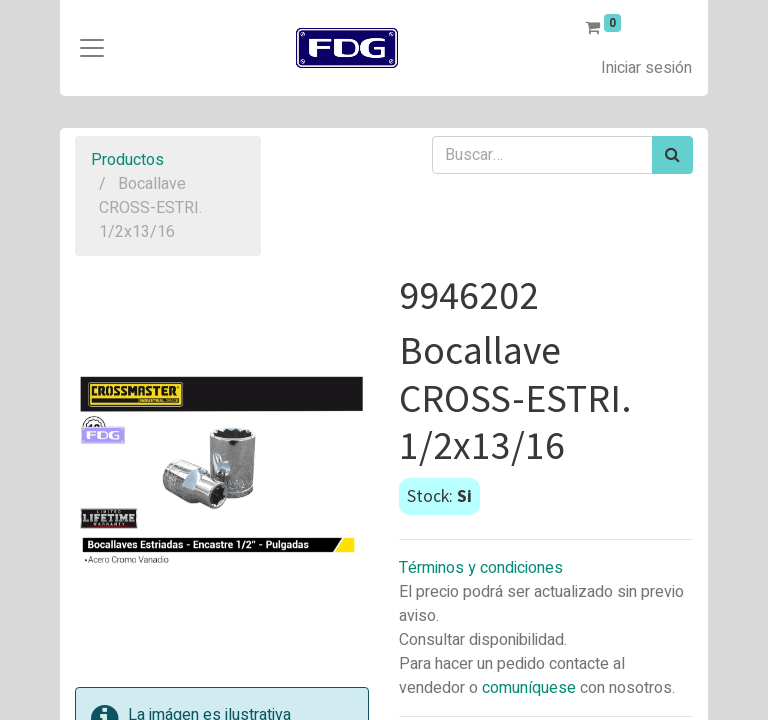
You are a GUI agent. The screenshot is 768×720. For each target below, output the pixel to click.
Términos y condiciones (481, 568)
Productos (127, 160)
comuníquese (529, 688)
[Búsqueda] (672, 155)
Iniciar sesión (646, 68)
